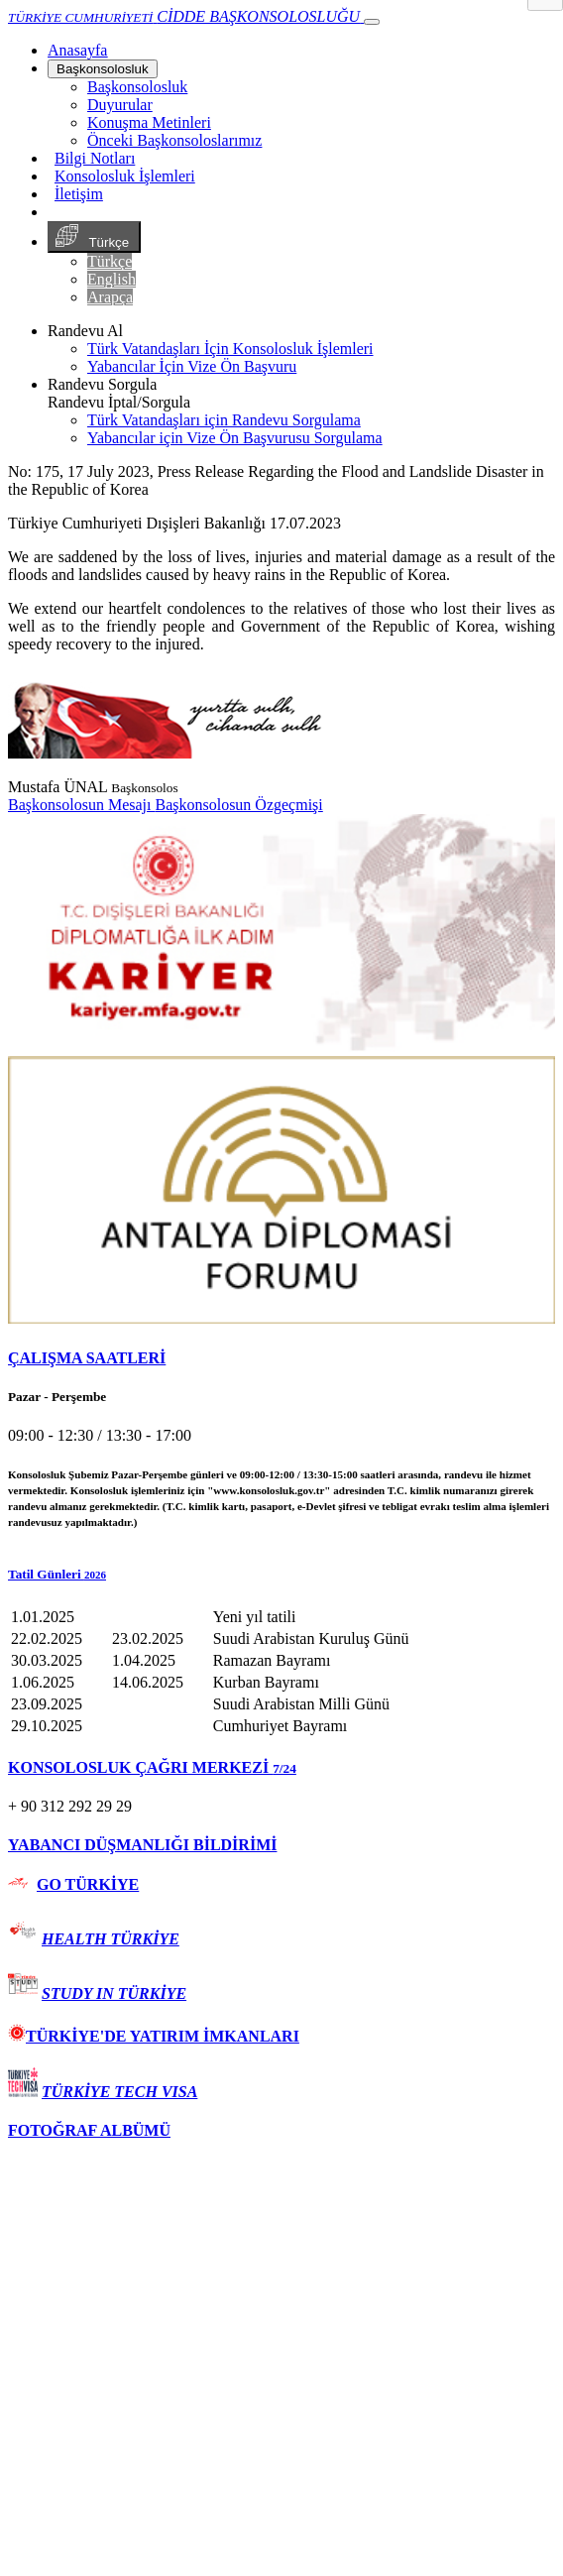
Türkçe (94, 237)
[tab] (281, 1358)
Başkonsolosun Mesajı (81, 804)
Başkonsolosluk (102, 68)
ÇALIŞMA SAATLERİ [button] (87, 1357)
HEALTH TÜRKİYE (110, 1939)
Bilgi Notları (95, 158)
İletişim (79, 193)
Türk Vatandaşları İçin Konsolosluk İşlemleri (230, 348)
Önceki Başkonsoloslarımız (174, 140)
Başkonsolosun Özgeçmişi (238, 804)
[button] (281, 1574)
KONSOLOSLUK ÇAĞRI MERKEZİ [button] (152, 1767)
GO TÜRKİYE (88, 1884)
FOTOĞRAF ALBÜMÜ (89, 2130)
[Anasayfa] (77, 50)
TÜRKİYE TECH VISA (119, 2091)
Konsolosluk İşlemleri (125, 176)
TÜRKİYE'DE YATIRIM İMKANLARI (153, 2036)
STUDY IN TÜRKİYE (114, 1993)
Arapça (110, 297)
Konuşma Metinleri (149, 122)
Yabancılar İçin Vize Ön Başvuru (191, 366)
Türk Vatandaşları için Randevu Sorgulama (224, 419)
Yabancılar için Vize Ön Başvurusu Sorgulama (235, 437)
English (111, 279)
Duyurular (120, 104)
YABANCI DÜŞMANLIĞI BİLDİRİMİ (142, 1844)
